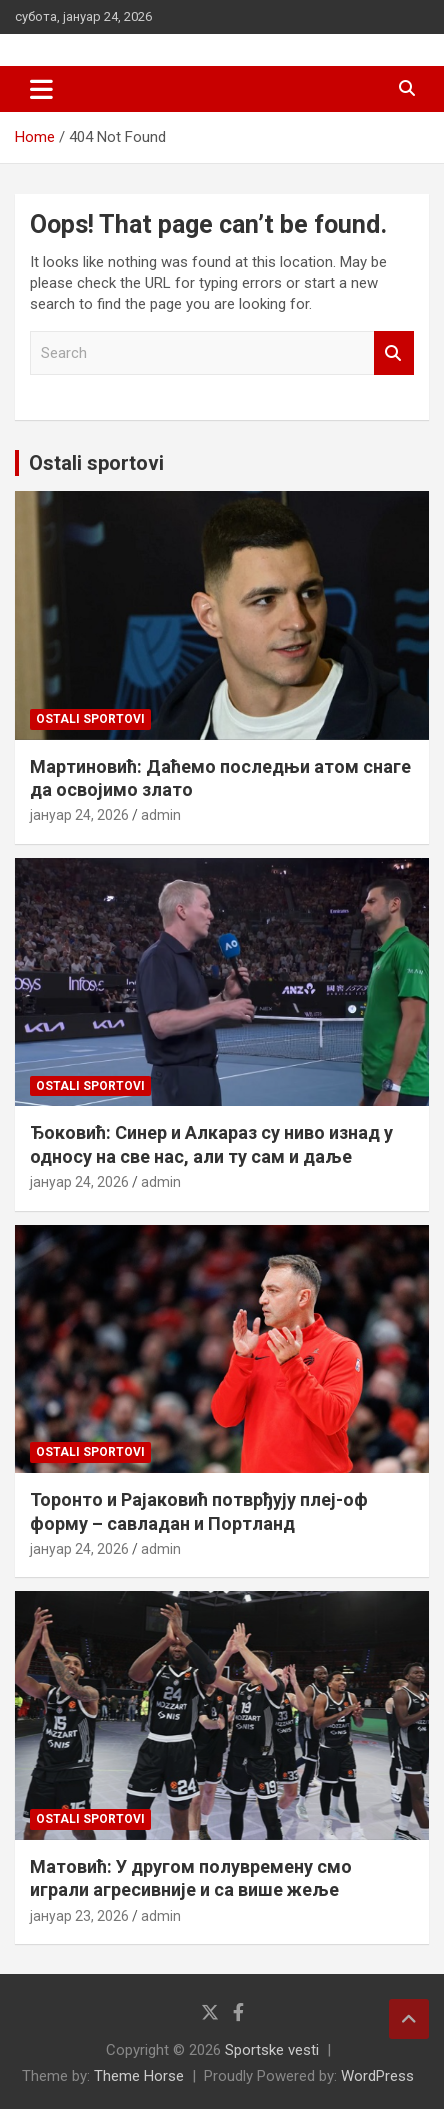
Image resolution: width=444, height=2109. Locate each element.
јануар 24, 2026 (79, 815)
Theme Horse (139, 2076)
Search (394, 353)
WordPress (377, 2076)
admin (161, 815)
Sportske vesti (272, 2050)
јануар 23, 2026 (79, 1916)
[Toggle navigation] (41, 89)
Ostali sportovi (96, 463)
